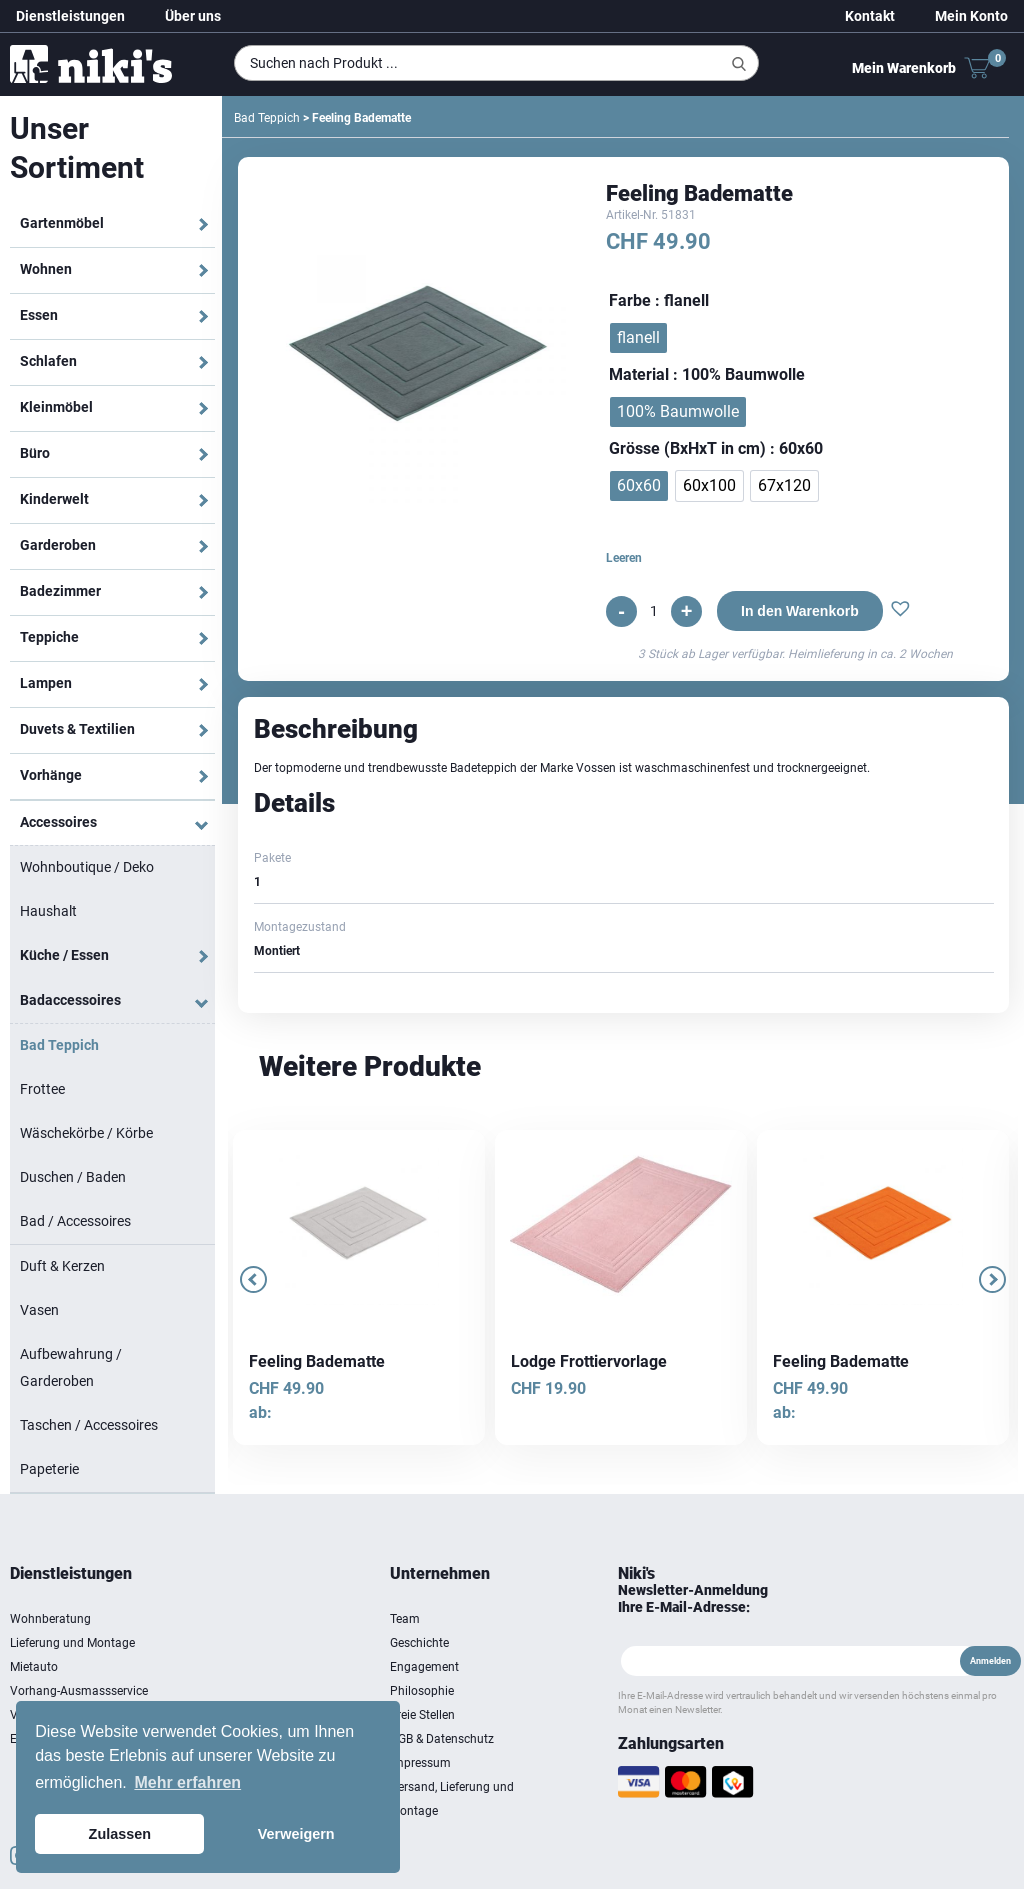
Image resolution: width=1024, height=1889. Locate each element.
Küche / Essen (64, 955)
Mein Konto (971, 16)
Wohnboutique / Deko (87, 867)
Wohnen (46, 269)
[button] (900, 611)
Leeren (624, 558)
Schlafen (48, 361)
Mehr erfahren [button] (187, 1782)
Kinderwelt (54, 499)
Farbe (630, 300)
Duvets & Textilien (77, 729)
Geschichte (419, 1643)
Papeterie (49, 1469)
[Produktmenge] (654, 611)
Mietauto (34, 1667)
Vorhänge (51, 775)
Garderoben (58, 545)
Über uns (193, 16)
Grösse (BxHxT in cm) (687, 448)
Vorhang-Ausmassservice (79, 1691)
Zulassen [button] (120, 1834)
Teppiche (49, 637)
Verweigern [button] (296, 1834)
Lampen (46, 683)
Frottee (42, 1089)
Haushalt (48, 911)
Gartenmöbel (62, 223)
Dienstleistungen (70, 16)
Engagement (424, 1667)
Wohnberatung (50, 1619)
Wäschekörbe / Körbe (86, 1133)
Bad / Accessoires (75, 1221)
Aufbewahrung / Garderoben (71, 1367)
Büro (35, 453)
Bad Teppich (59, 1045)
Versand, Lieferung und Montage (452, 1799)
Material (639, 374)
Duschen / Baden (73, 1177)
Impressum (420, 1763)
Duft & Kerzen (62, 1266)
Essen (39, 315)
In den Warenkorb (800, 611)
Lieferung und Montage (72, 1643)
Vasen (39, 1310)
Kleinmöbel (56, 407)
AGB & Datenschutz (442, 1739)
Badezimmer (60, 591)
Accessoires (58, 822)
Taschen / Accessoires (89, 1425)
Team (405, 1619)
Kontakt (870, 16)
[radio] (638, 338)
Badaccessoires (70, 1000)
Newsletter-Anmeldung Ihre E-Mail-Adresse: (693, 1598)
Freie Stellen (422, 1715)
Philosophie (422, 1691)
